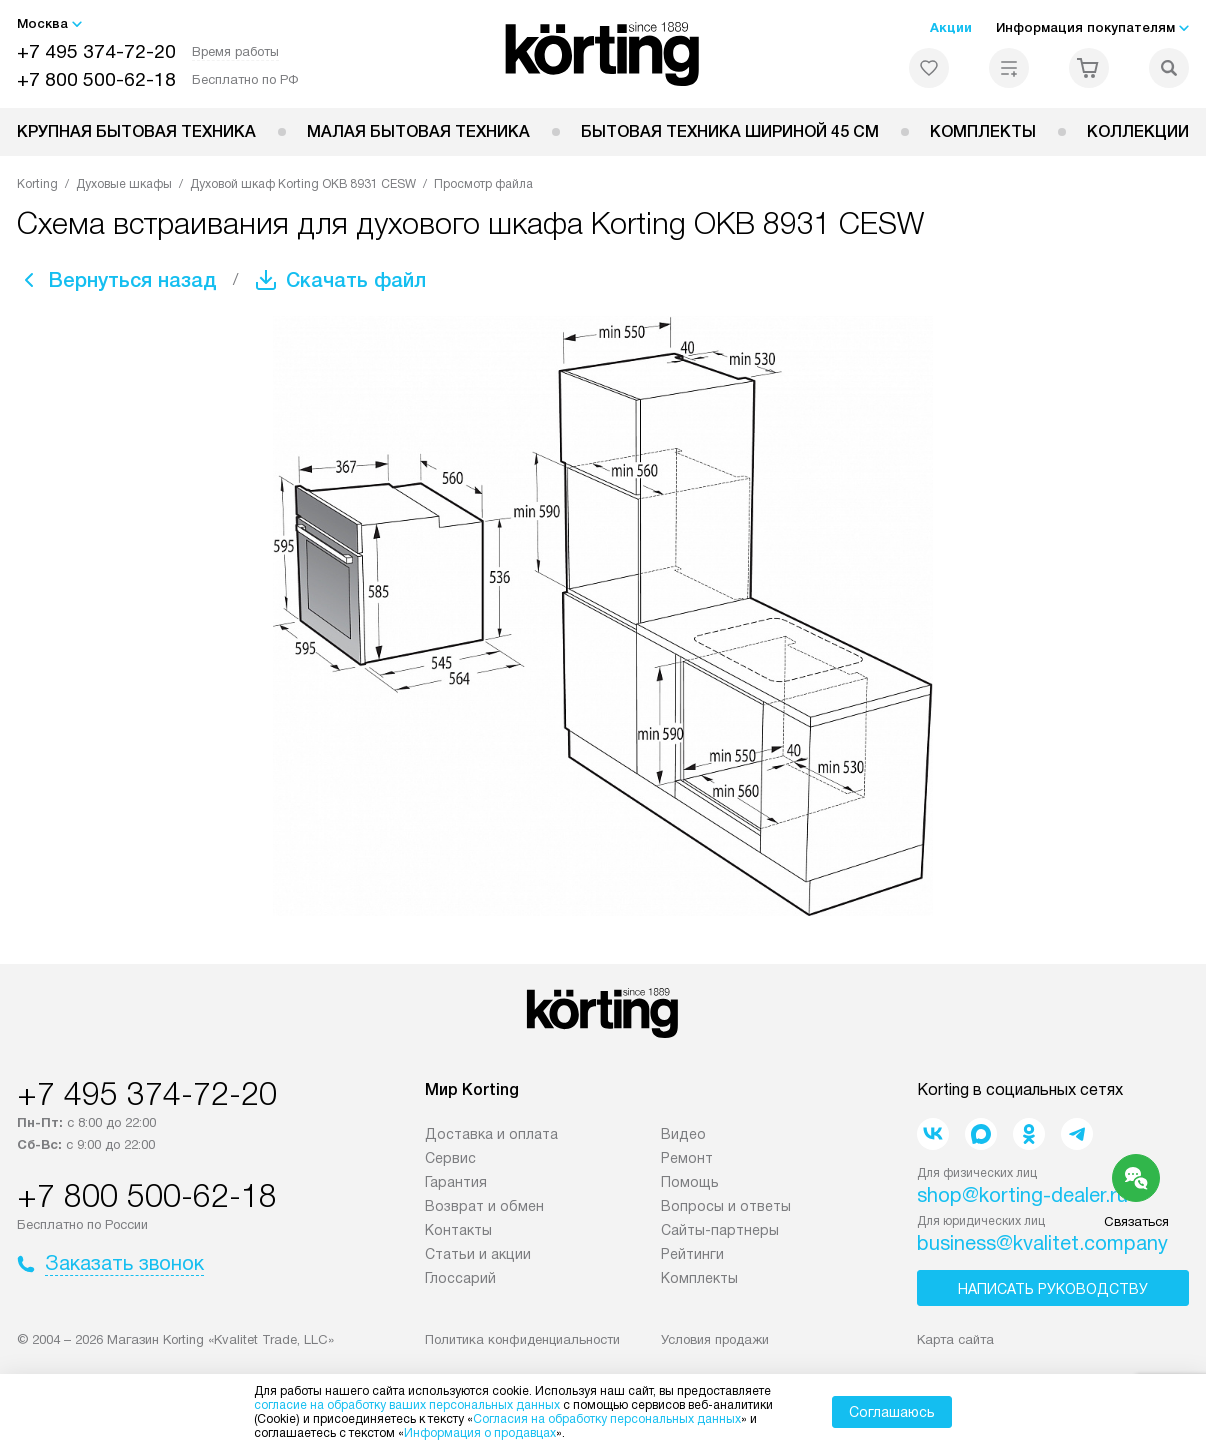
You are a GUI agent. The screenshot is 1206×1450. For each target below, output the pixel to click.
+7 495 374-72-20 (96, 51)
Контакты (458, 1230)
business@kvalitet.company (1042, 1243)
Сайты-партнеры (720, 1230)
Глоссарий (460, 1278)
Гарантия (456, 1182)
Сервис (450, 1158)
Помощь (690, 1182)
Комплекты (983, 131)
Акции (951, 27)
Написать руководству (1053, 1289)
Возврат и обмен (484, 1206)
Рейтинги (692, 1254)
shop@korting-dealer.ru (1022, 1195)
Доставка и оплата (491, 1134)
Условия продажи (715, 1339)
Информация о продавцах (480, 1433)
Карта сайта (955, 1339)
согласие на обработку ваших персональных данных (407, 1405)
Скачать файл (356, 280)
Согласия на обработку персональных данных (607, 1419)
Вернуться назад (133, 280)
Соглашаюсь (892, 1412)
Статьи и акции (478, 1254)
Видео (683, 1134)
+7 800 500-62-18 (96, 79)
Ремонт (687, 1158)
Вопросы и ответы (726, 1206)
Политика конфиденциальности (522, 1339)
